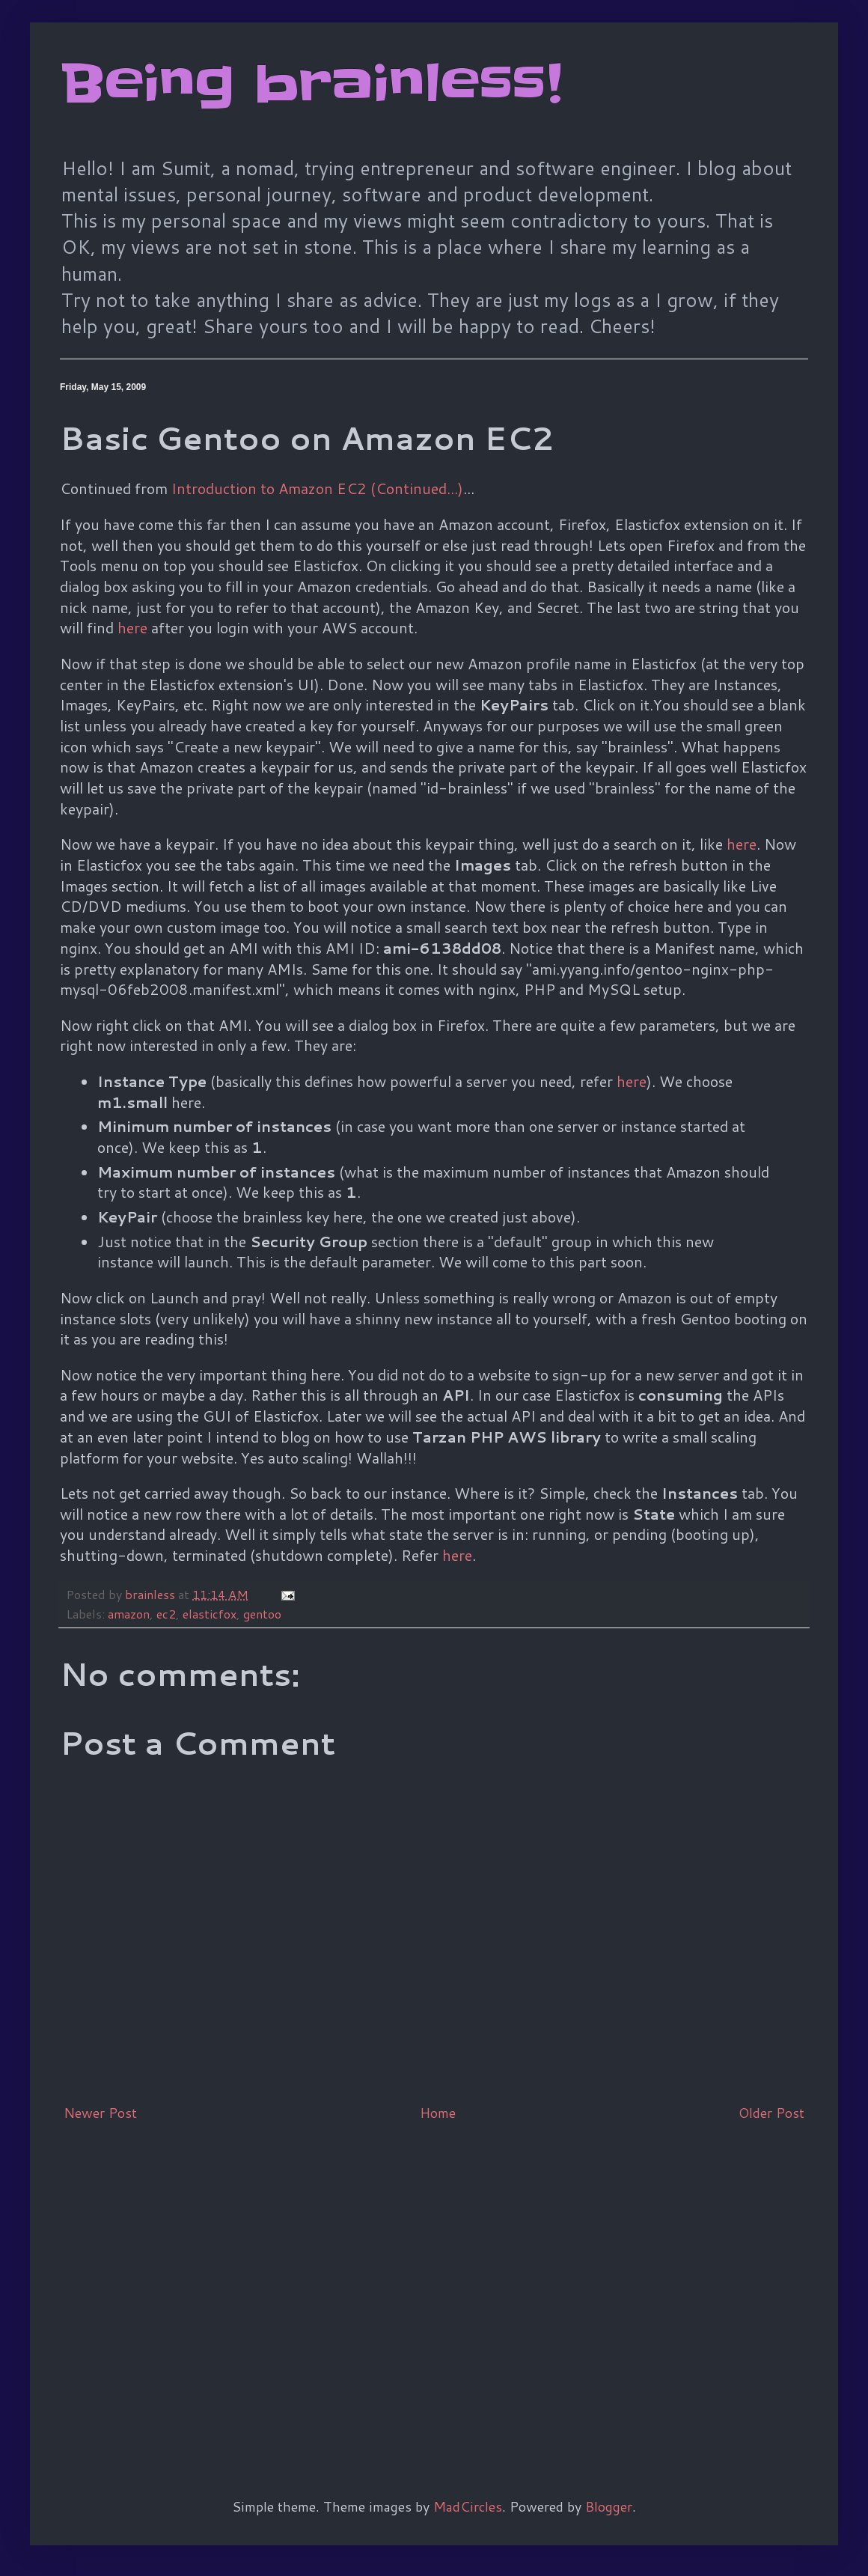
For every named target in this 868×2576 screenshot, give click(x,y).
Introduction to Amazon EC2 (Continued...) (317, 488)
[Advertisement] (140, 2285)
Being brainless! (311, 84)
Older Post (771, 2112)
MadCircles (467, 2506)
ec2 (166, 1613)
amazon (129, 1613)
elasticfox (209, 1613)
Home (438, 2112)
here (132, 627)
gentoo (262, 1613)
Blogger (608, 2506)
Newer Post (100, 2112)
